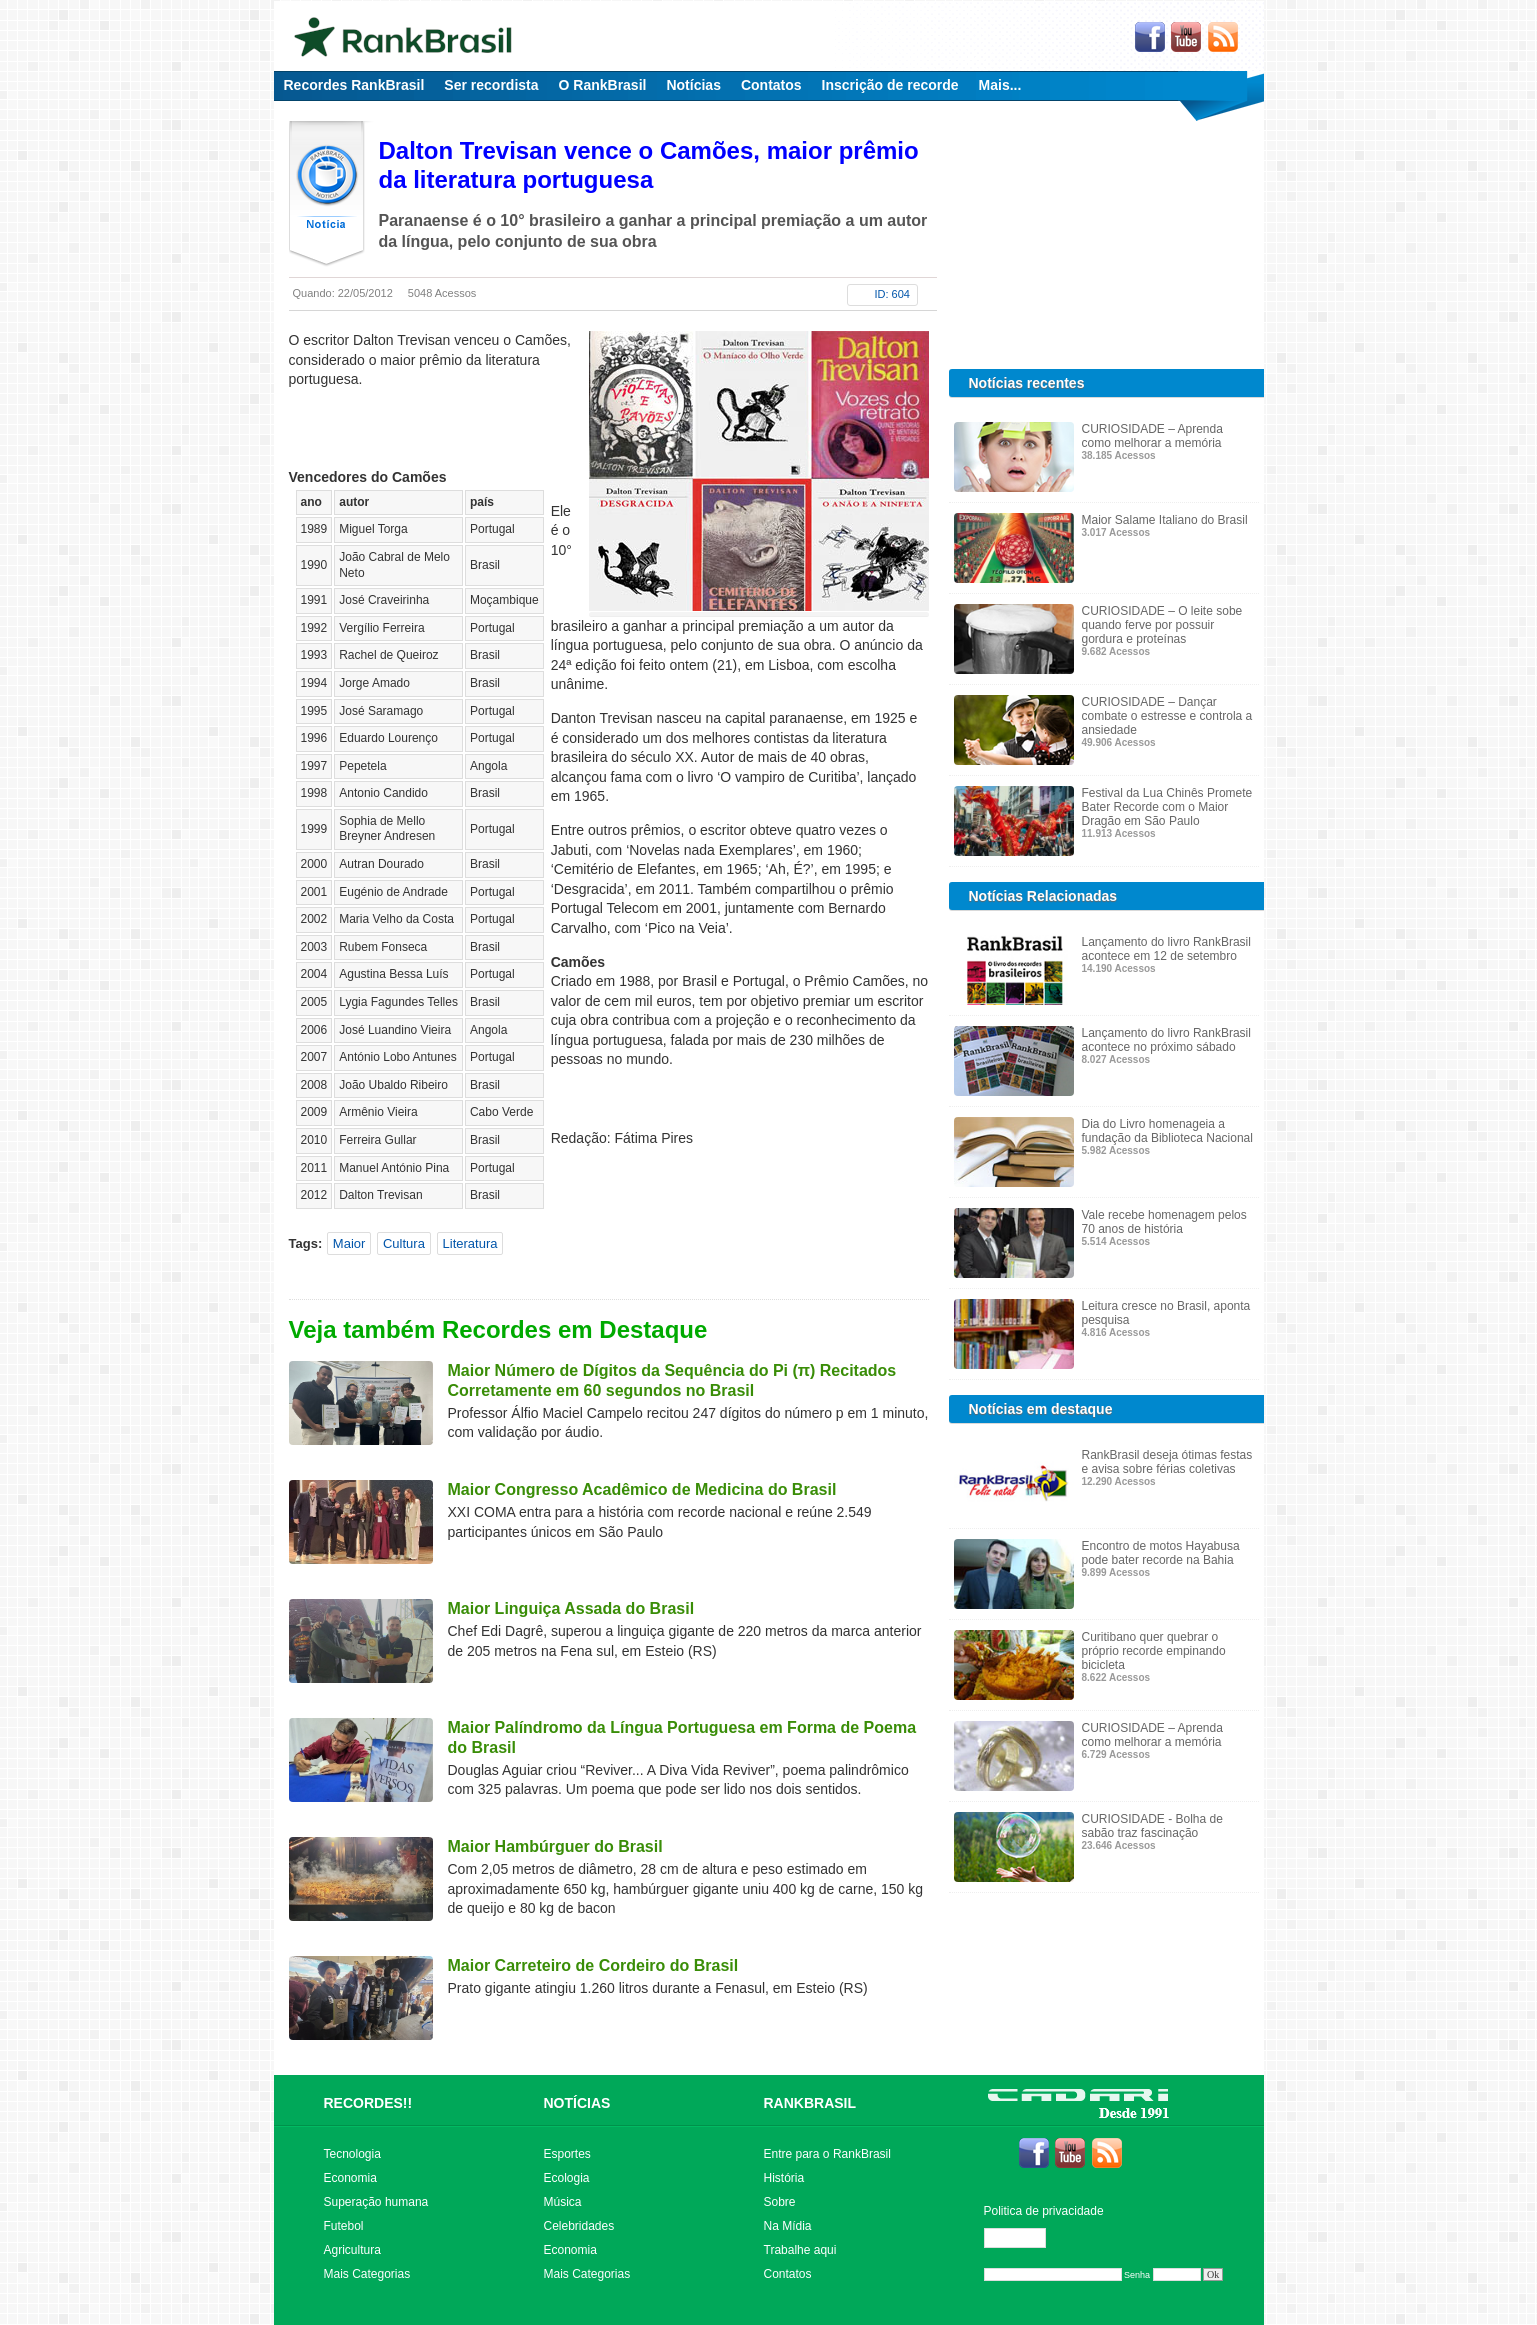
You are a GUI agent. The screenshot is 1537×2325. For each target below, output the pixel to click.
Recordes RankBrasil (354, 85)
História (784, 2178)
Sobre (780, 2202)
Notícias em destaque (1041, 1409)
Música (563, 2202)
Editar (1024, 2238)
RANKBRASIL (810, 2103)
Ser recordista (491, 85)
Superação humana (376, 2202)
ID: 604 (892, 294)
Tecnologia (352, 2154)
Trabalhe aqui (800, 2250)
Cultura (404, 1243)
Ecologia (567, 2178)
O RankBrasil (603, 85)
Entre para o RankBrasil (827, 2154)
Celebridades (579, 2226)
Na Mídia (788, 2226)
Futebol (344, 2226)
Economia (350, 2178)
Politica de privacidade (1044, 2211)
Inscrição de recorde (890, 85)
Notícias (693, 85)
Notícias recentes (1027, 383)
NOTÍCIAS (577, 2103)
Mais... (1000, 85)
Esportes (567, 2154)
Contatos (771, 85)
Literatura (470, 1243)
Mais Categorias (367, 2274)
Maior (349, 1243)
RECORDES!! (368, 2103)
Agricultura (352, 2250)
